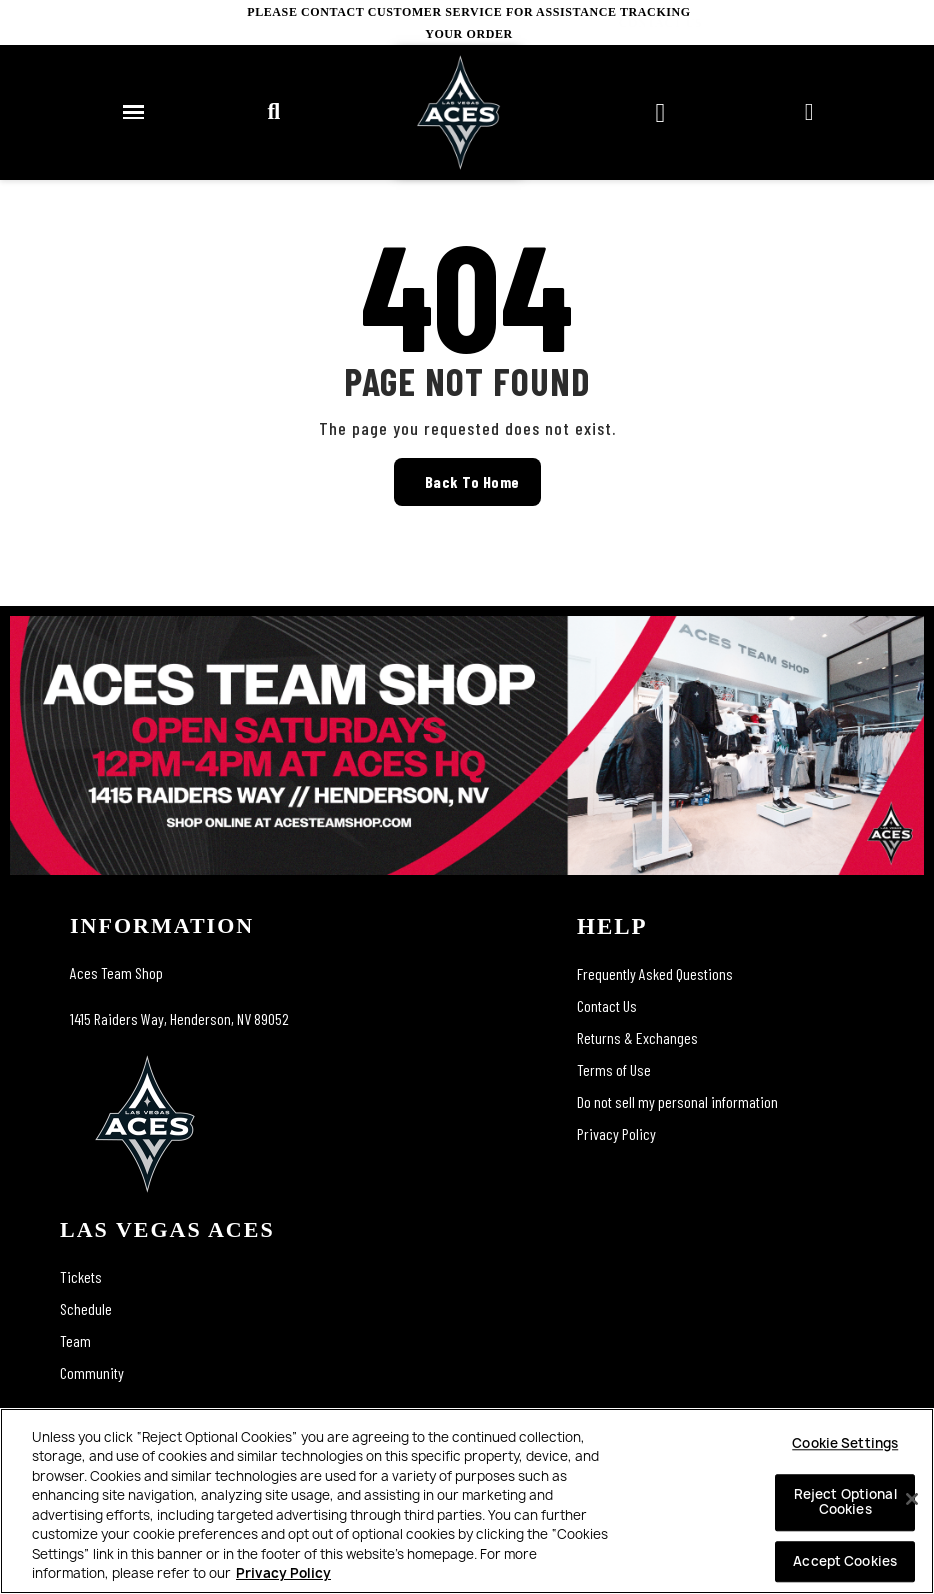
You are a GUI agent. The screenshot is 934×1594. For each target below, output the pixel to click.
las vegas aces (167, 1229)
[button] (273, 112)
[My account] (809, 112)
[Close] (912, 1499)
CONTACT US (892, 23)
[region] (467, 1501)
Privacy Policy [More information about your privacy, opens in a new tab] (283, 1573)
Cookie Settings (845, 1443)
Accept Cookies (845, 1561)
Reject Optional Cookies (845, 1502)
